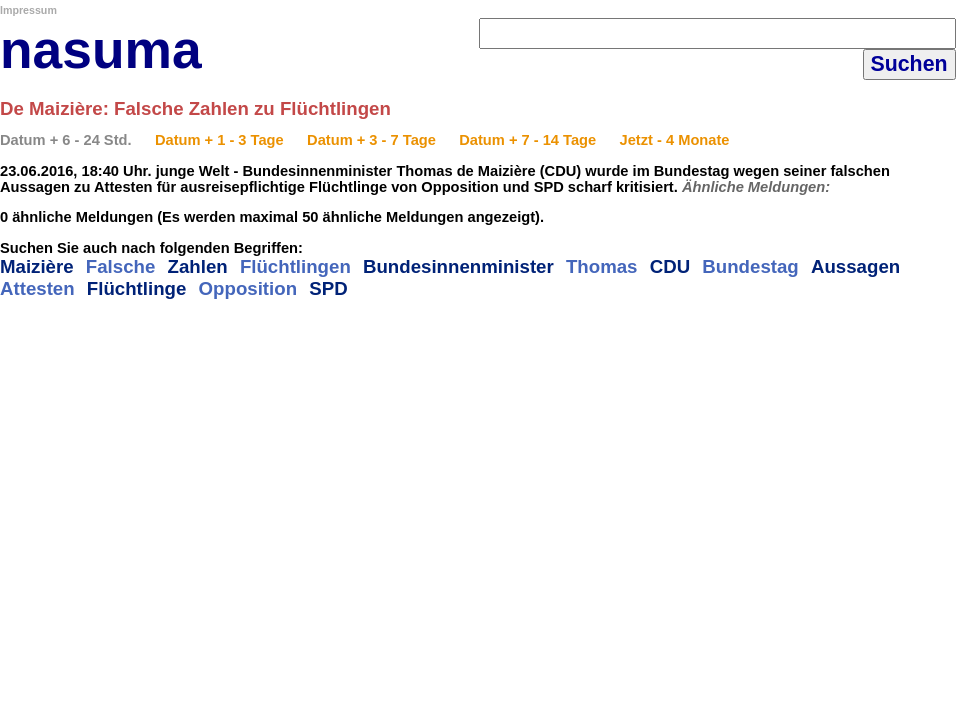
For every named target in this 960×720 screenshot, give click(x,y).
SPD (328, 288)
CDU (670, 266)
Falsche (120, 266)
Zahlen (198, 266)
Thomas (602, 266)
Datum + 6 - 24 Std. (66, 140)
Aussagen (855, 266)
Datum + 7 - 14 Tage (527, 140)
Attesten (37, 288)
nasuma (101, 49)
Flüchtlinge (137, 288)
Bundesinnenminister (458, 266)
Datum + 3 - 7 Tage (371, 140)
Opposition (248, 288)
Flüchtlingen (295, 266)
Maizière (37, 266)
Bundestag (750, 266)
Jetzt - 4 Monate (675, 140)
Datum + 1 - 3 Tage (219, 140)
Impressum (28, 10)
